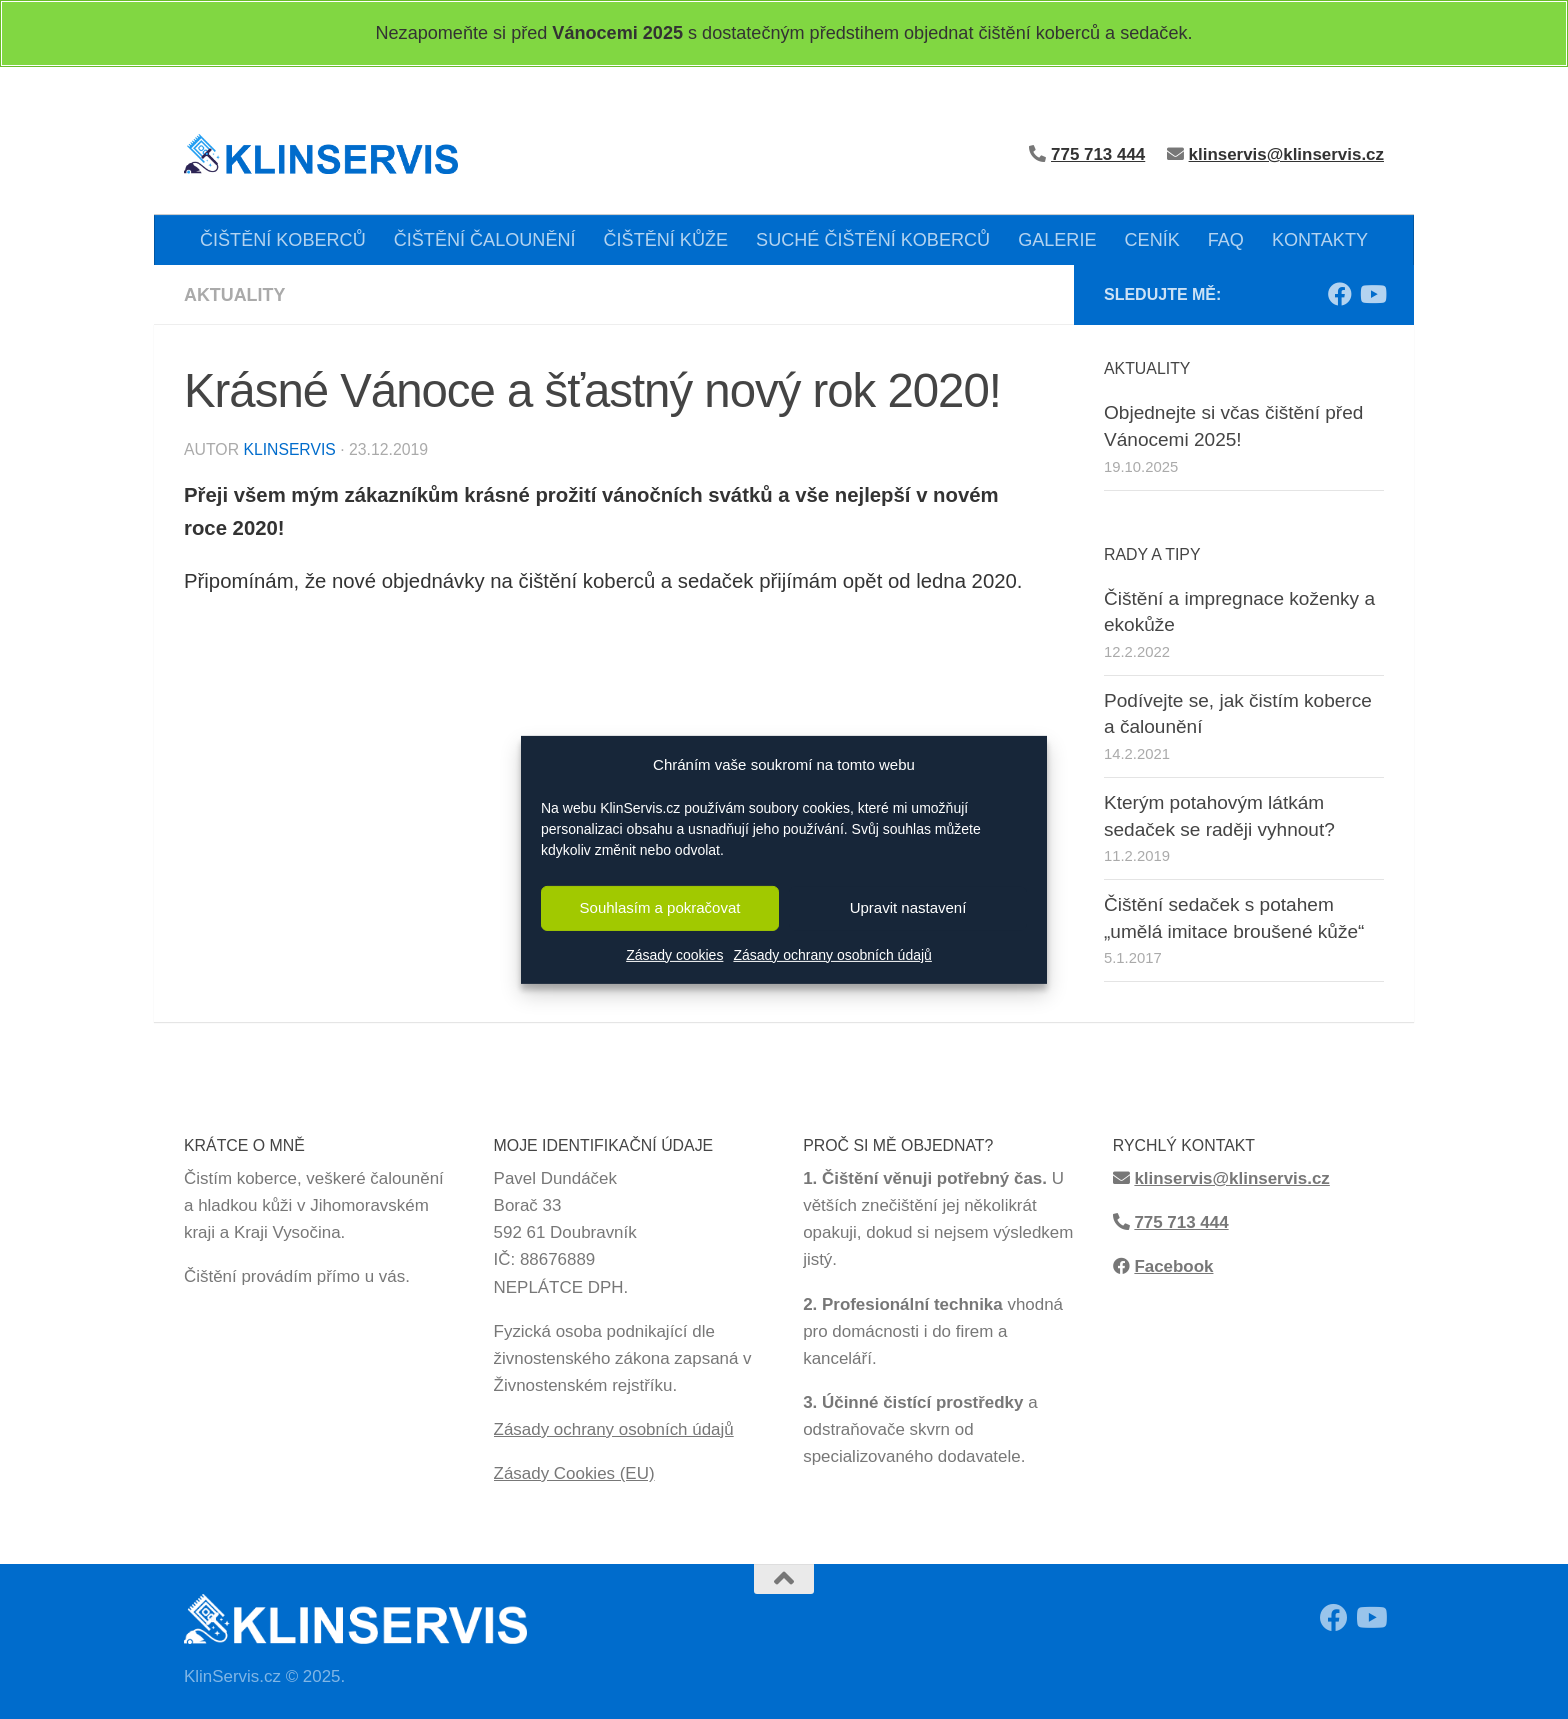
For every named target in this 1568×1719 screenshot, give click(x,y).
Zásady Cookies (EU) (574, 1473)
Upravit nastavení (908, 907)
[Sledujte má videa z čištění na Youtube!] (1372, 294)
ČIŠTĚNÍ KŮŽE (666, 240)
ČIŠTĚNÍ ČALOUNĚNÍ (485, 240)
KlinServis (289, 449)
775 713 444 (1181, 1222)
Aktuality (235, 295)
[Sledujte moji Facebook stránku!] (1340, 294)
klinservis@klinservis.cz (1286, 154)
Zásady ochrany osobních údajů (832, 955)
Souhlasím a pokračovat (660, 907)
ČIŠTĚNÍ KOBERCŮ (283, 240)
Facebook (1173, 1266)
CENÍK (1152, 240)
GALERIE (1057, 240)
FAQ (1226, 240)
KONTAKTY (1320, 240)
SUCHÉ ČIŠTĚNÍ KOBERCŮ (873, 240)
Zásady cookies (674, 955)
